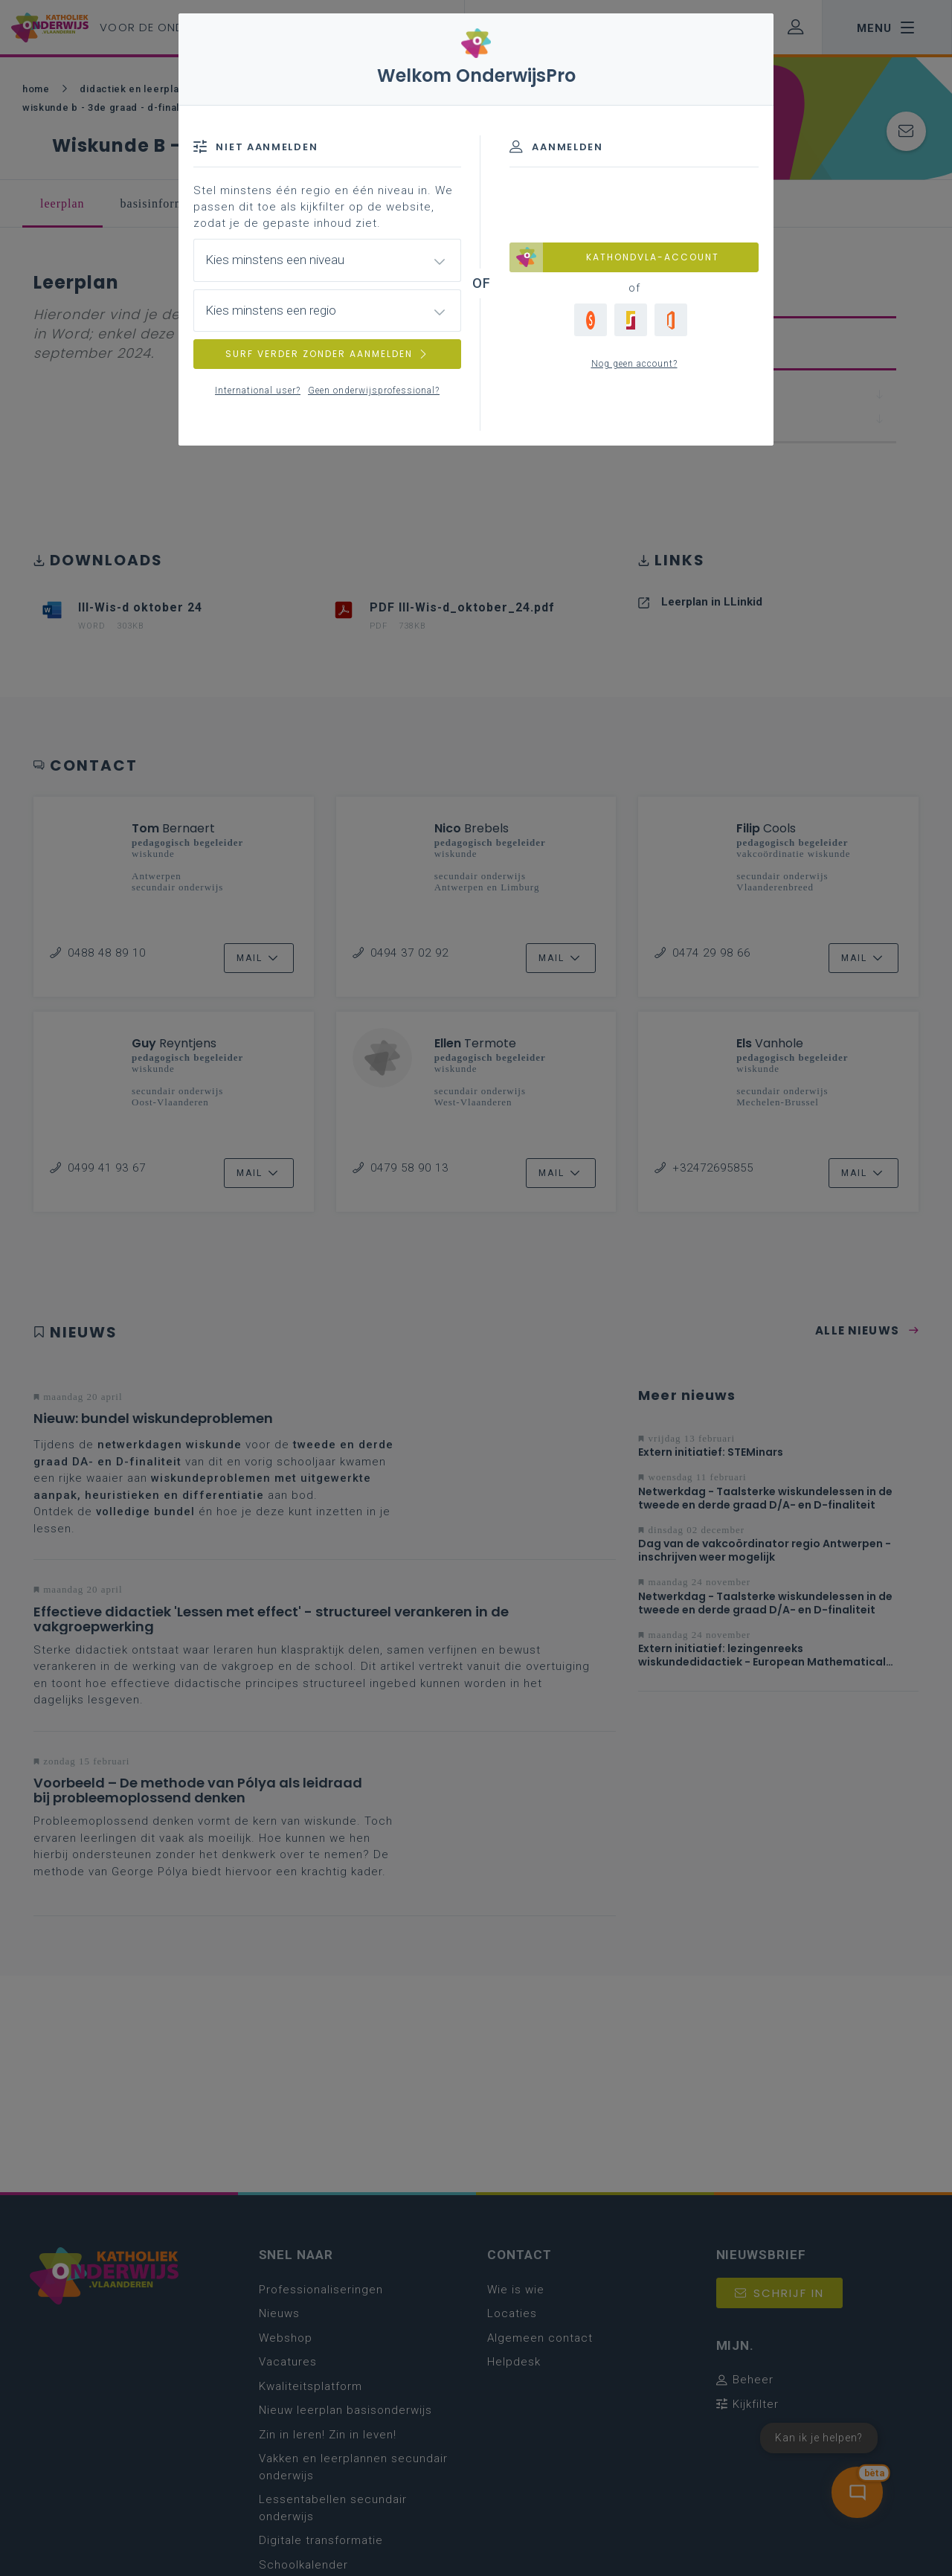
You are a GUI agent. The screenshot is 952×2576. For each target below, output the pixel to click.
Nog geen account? (634, 364)
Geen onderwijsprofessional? (374, 390)
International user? (257, 390)
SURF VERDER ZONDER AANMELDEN (327, 353)
